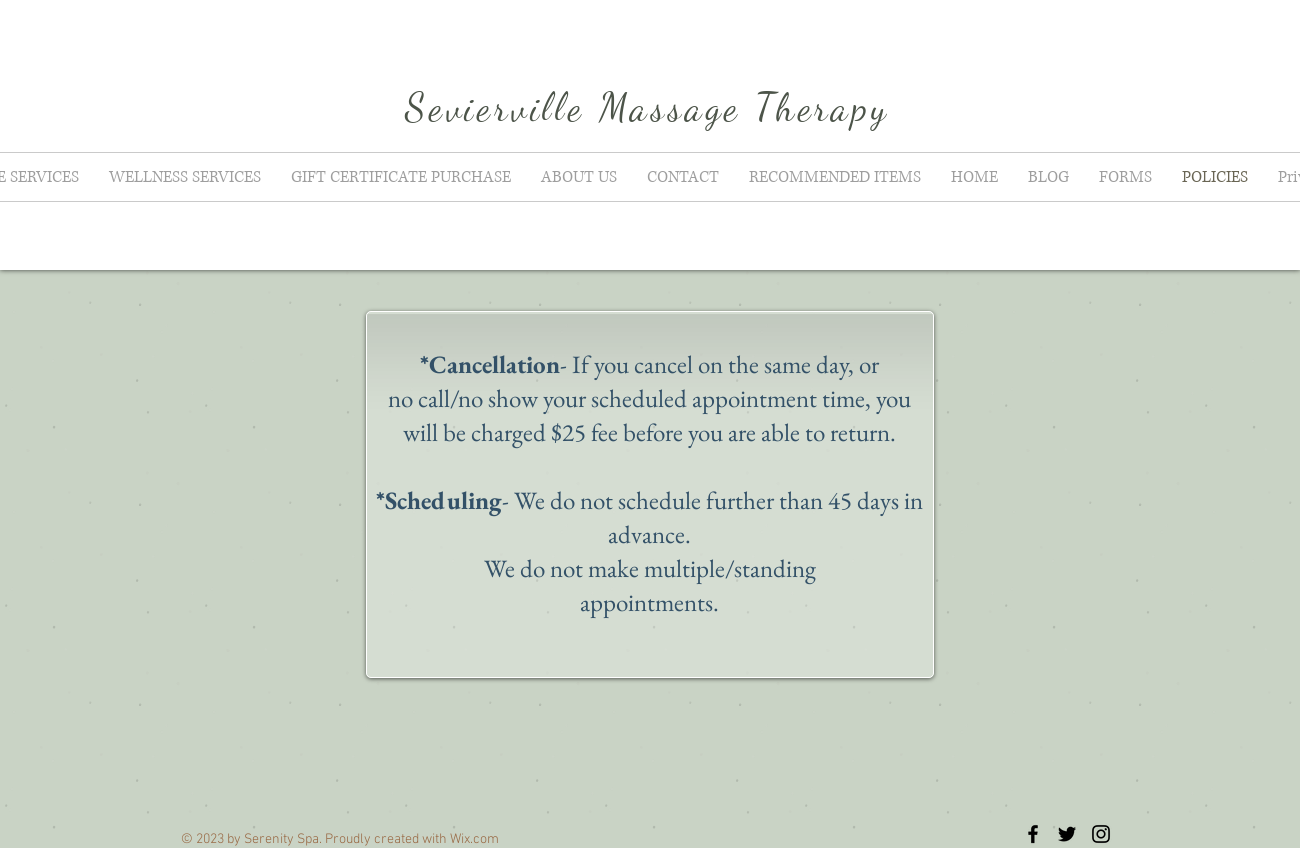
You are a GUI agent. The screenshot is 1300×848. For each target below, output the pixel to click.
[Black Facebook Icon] (1033, 834)
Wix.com (474, 839)
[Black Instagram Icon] (1101, 834)
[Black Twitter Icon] (1067, 834)
